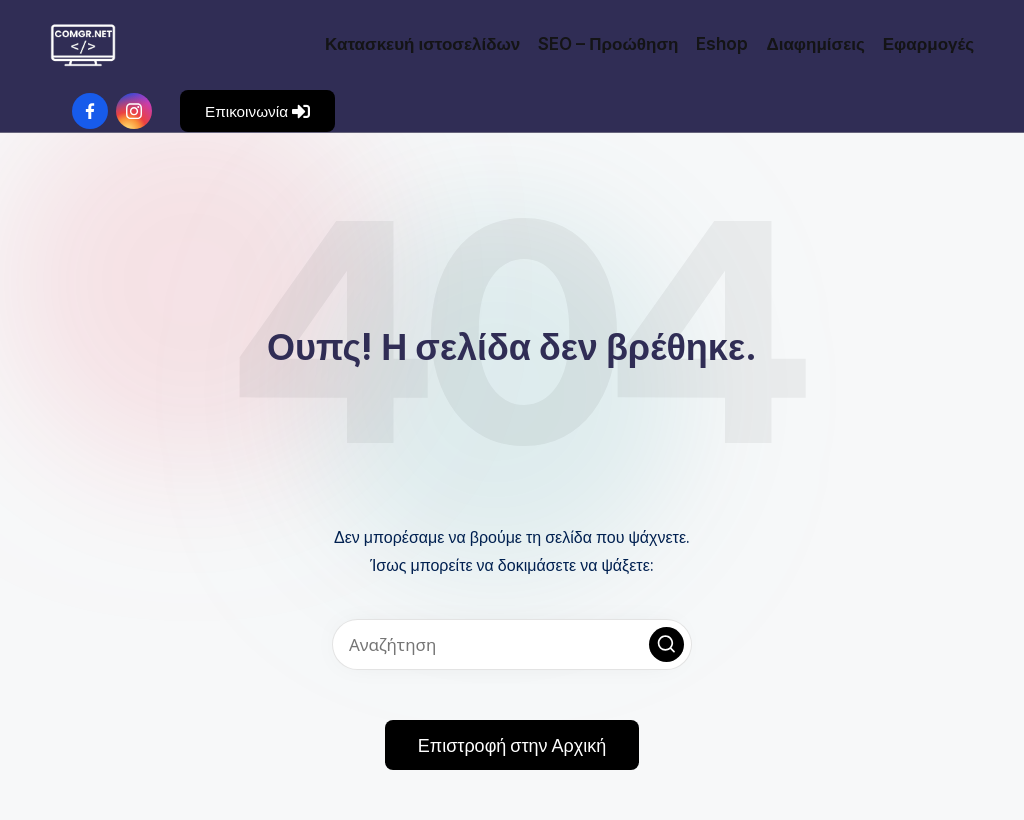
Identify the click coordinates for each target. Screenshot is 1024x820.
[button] (257, 111)
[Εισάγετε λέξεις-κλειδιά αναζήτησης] (512, 644)
